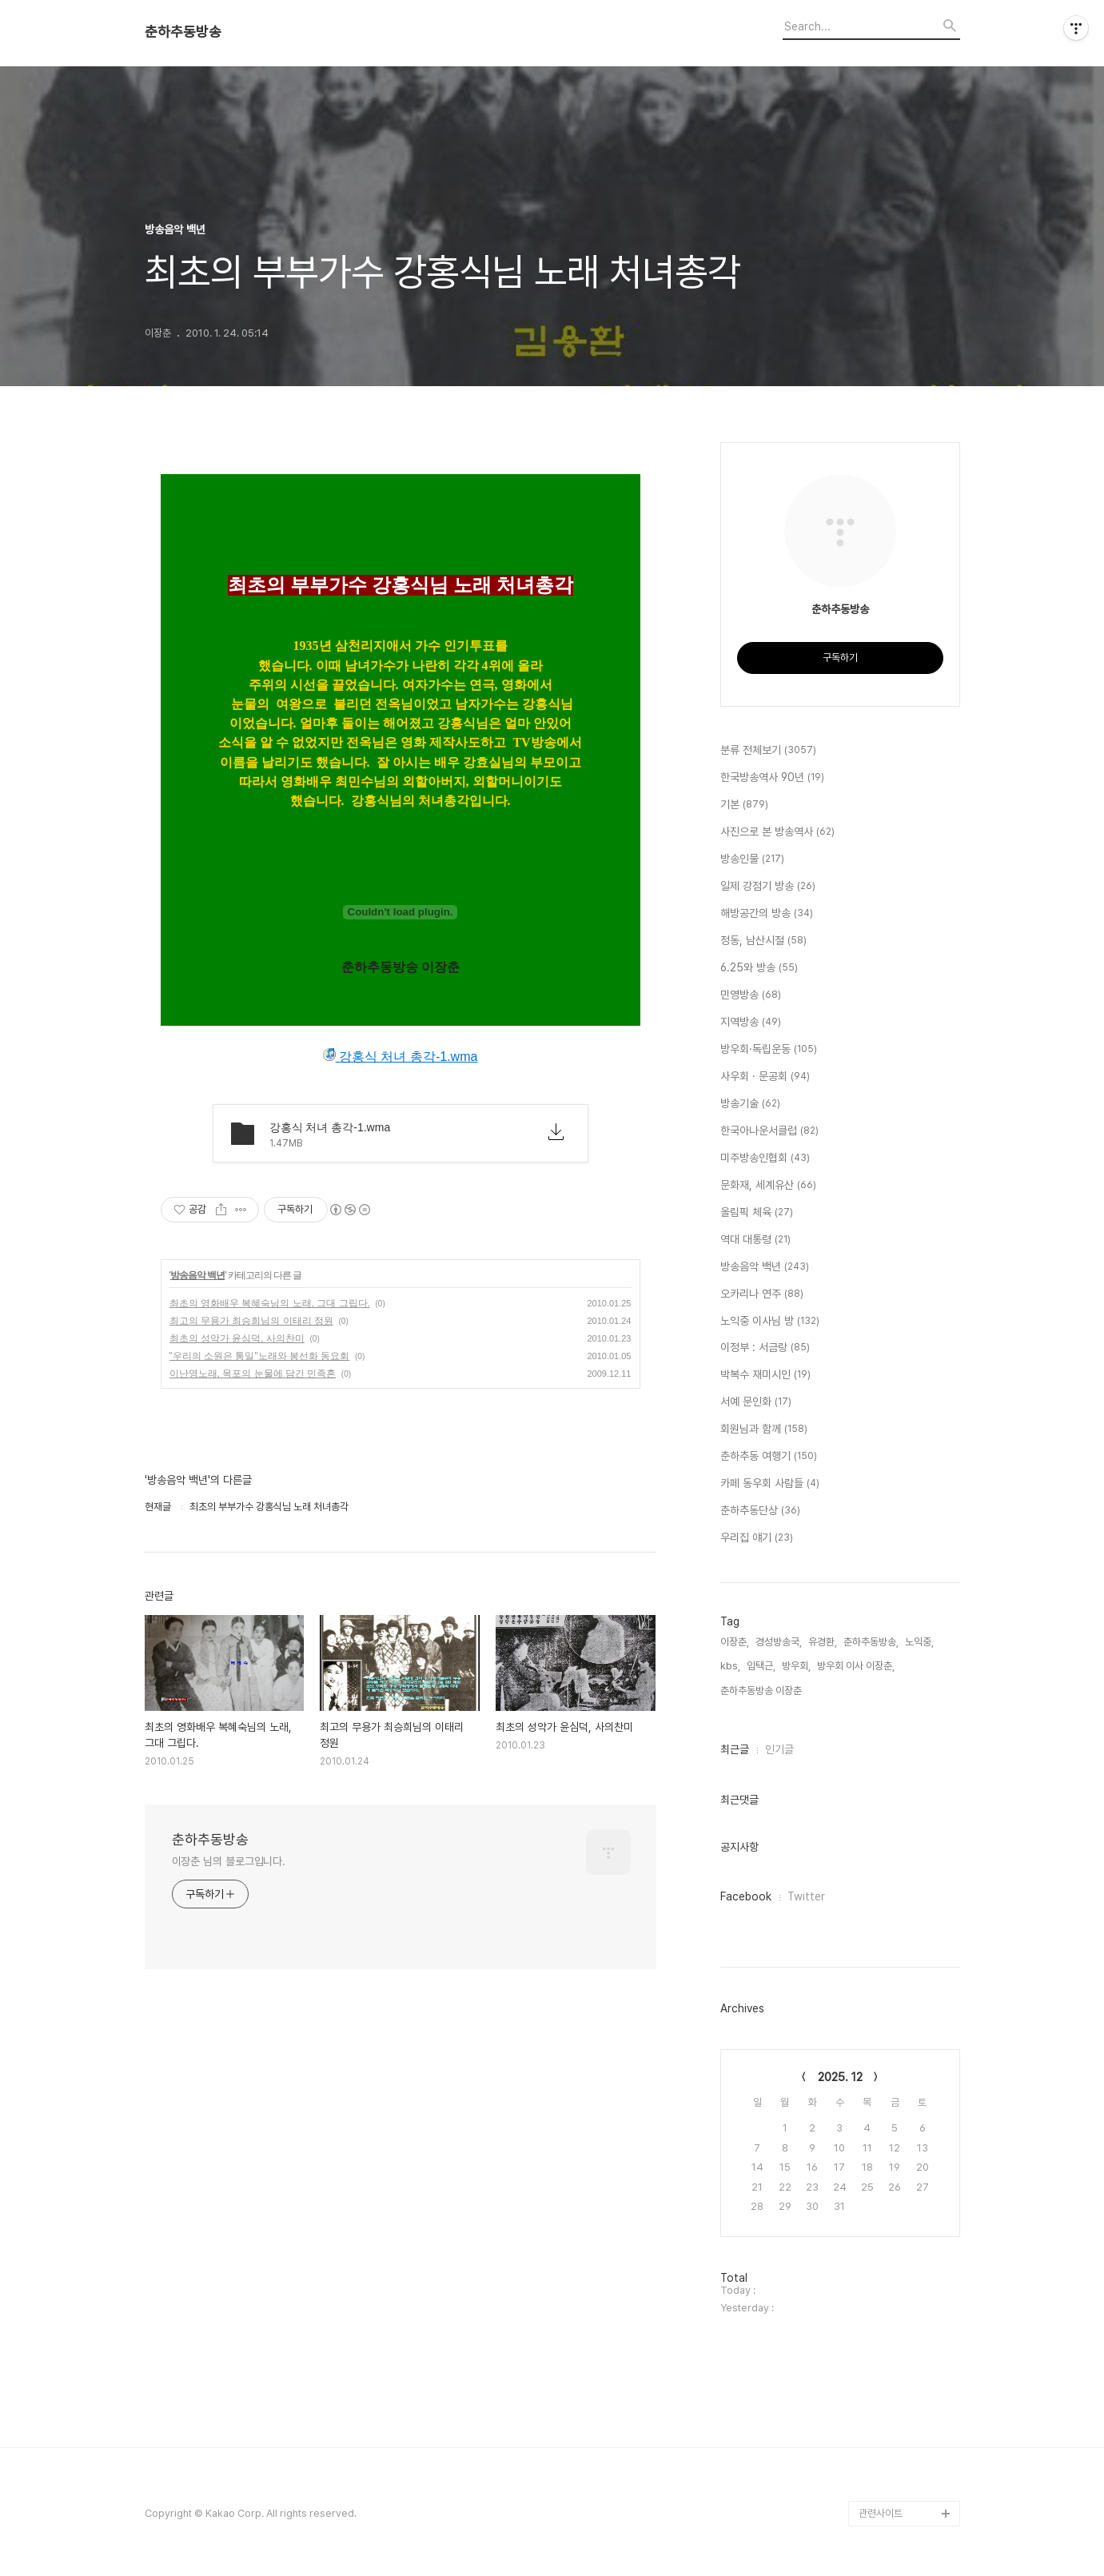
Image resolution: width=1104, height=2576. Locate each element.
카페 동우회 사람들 (769, 1484)
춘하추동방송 (183, 32)
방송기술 (750, 1104)
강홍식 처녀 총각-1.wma (400, 1055)
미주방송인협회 (765, 1158)
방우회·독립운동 (768, 1050)
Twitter (806, 1896)
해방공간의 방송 (766, 914)
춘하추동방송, (871, 1642)
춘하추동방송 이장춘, (762, 1691)
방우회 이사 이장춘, (856, 1666)
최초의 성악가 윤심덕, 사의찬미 (237, 1338)
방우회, (796, 1666)
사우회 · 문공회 (765, 1077)
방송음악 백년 (197, 1275)
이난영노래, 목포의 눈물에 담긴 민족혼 (253, 1373)
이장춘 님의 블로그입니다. (229, 1861)
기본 (744, 805)
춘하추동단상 (760, 1511)
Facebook (745, 1896)
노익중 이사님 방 (769, 1322)
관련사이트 (881, 2513)
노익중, (919, 1642)
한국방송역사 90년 (772, 778)
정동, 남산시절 (763, 941)
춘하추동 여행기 (768, 1457)
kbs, (730, 1666)
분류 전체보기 (768, 751)
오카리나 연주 (761, 1294)
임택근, (761, 1666)
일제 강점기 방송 (767, 887)
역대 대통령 (755, 1240)
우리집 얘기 (756, 1538)
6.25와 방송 (759, 968)
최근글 (734, 1749)
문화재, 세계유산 (768, 1186)
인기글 (779, 1749)
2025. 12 (840, 2077)
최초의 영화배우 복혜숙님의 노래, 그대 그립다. (269, 1303)
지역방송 (750, 1023)
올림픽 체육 (756, 1213)
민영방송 (750, 995)
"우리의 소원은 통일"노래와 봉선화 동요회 (259, 1356)
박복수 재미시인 (765, 1375)
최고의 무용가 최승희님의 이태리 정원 (251, 1320)
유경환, (822, 1642)
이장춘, (734, 1642)
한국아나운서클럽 (769, 1131)
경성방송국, (778, 1642)
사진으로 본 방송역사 (777, 832)
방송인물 (752, 859)
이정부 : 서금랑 (765, 1348)
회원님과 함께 (763, 1430)
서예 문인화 (755, 1402)
